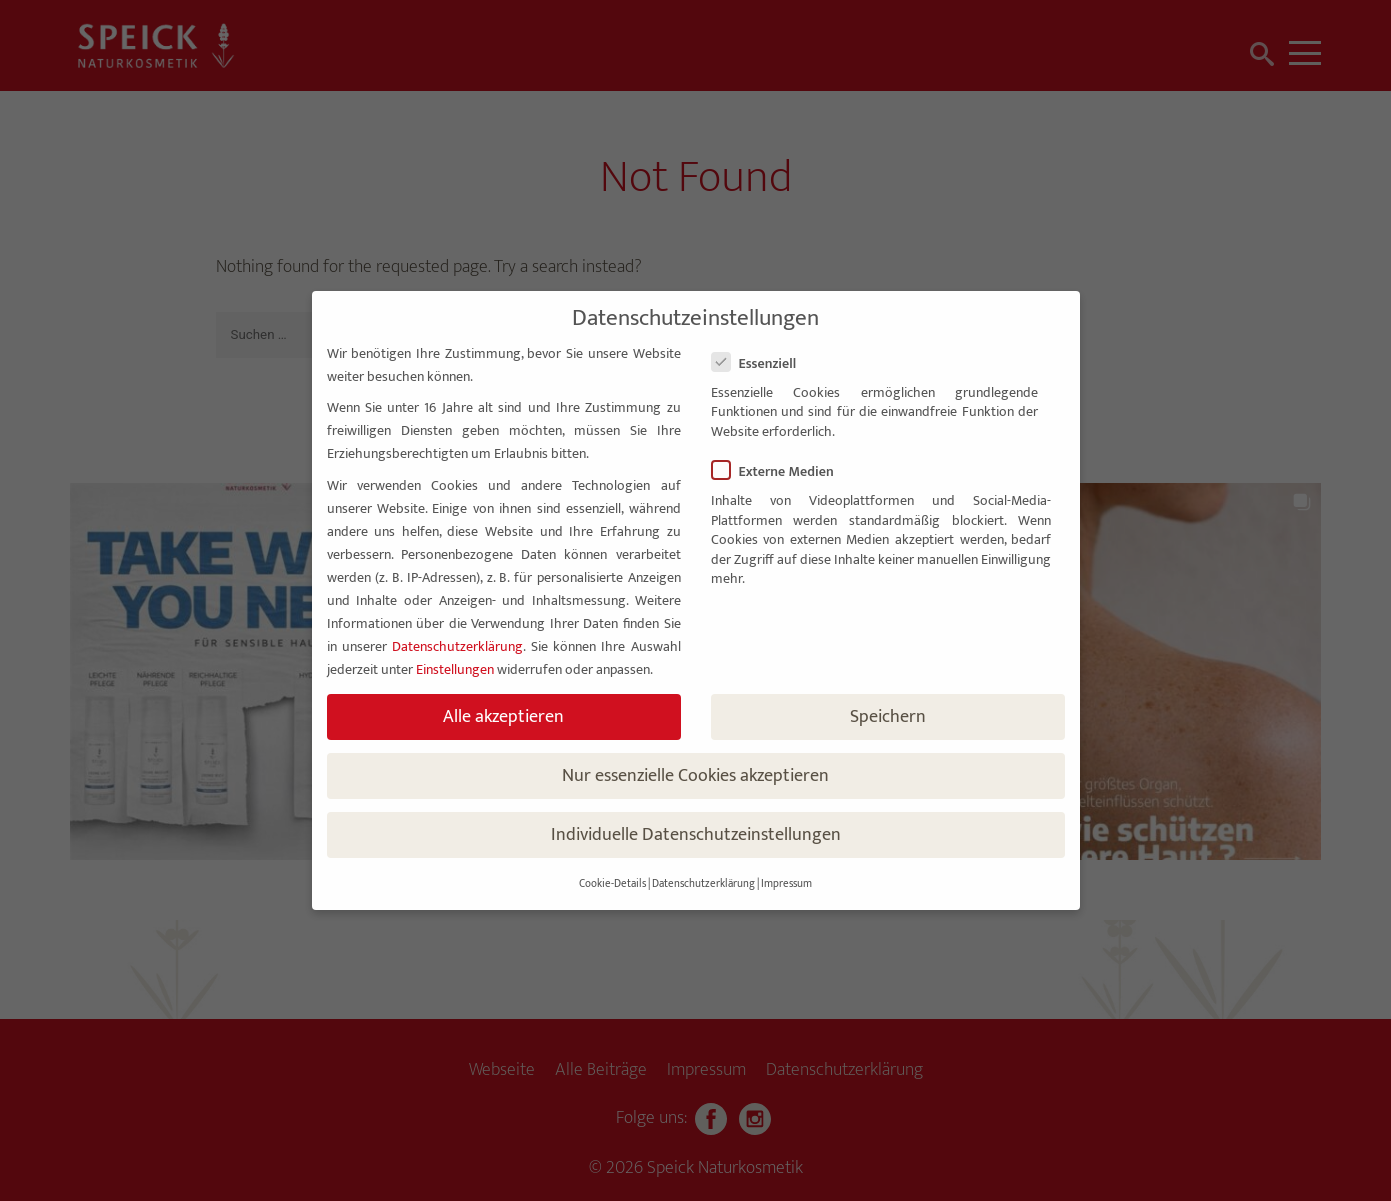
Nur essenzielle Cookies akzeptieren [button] (695, 775)
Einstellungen (455, 669)
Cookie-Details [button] (612, 884)
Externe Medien (781, 471)
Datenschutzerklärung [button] (703, 884)
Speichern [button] (888, 716)
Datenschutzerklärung (457, 646)
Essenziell (762, 363)
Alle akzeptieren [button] (503, 716)
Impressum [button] (786, 884)
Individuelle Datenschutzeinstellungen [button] (696, 834)
